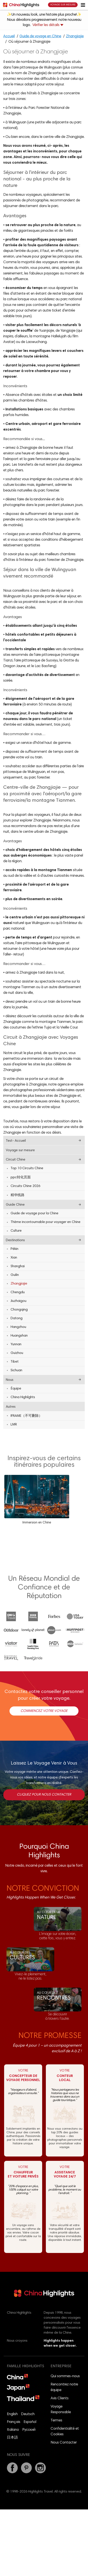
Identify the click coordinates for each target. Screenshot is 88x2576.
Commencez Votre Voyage (44, 1711)
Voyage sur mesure (62, 4)
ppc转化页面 (21, 1177)
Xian (14, 1257)
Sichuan (16, 1370)
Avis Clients (60, 2398)
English (12, 2414)
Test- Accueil (16, 1141)
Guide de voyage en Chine (40, 36)
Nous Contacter (64, 2443)
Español (30, 2422)
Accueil (9, 36)
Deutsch (28, 2414)
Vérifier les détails (47, 25)
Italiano (13, 2430)
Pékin (14, 1249)
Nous (9, 1380)
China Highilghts (23, 1397)
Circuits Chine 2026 (25, 1186)
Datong (16, 1318)
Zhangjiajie (19, 1283)
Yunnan (16, 1344)
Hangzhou (18, 1327)
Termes (56, 2421)
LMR (14, 1424)
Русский (28, 2430)
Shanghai (18, 1266)
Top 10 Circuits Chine (27, 1168)
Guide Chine (15, 1204)
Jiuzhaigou (18, 1301)
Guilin (15, 1275)
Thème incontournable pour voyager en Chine (45, 1222)
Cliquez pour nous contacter (44, 1794)
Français (13, 2422)
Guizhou (17, 1353)
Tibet (15, 1361)
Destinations (15, 1240)
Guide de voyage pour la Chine (34, 1213)
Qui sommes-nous (65, 2376)
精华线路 (17, 1195)
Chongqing (19, 1309)
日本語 (12, 2438)
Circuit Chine (15, 1159)
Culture (16, 1230)
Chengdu (18, 1292)
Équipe (16, 1388)
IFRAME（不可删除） (26, 1416)
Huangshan (19, 1335)
